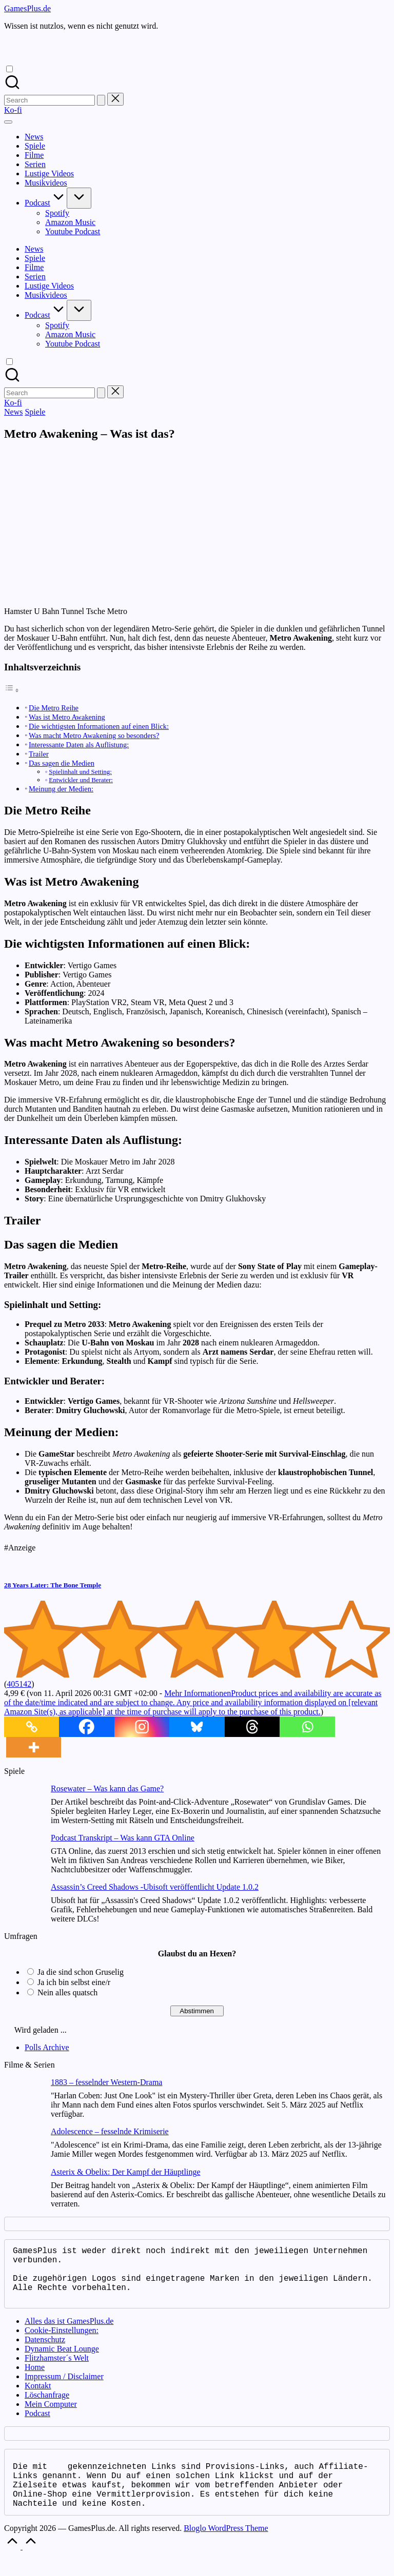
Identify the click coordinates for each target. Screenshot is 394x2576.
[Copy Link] (31, 1726)
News (13, 411)
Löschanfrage (47, 2407)
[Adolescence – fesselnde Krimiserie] (23, 2147)
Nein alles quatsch (67, 1992)
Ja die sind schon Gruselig (80, 1972)
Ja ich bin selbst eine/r (73, 1982)
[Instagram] (141, 1726)
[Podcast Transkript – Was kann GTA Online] (23, 1853)
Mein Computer (51, 2416)
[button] (101, 100)
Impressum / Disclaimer (64, 2388)
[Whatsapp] (307, 1726)
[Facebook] (86, 1726)
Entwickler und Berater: (81, 780)
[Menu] (8, 122)
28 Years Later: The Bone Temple (52, 1585)
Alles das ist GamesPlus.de (69, 2333)
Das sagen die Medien (61, 763)
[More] (33, 1747)
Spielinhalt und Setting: (80, 771)
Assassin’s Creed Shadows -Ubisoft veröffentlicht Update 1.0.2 (155, 1887)
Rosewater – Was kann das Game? (107, 1788)
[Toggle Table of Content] (11, 690)
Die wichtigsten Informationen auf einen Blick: (99, 726)
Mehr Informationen (193, 1702)
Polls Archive (47, 2047)
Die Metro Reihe (53, 708)
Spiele (35, 411)
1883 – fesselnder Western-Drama (106, 2082)
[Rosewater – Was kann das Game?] (23, 1804)
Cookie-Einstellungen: (61, 2342)
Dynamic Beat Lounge (62, 2361)
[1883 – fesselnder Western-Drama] (23, 2098)
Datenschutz (45, 2351)
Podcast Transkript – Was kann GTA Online (122, 1837)
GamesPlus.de (27, 8)
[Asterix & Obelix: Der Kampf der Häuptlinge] (23, 2188)
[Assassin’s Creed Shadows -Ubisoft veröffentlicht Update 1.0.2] (23, 1903)
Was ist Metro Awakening (67, 717)
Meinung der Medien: (61, 789)
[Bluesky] (196, 1726)
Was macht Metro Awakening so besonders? (94, 735)
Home (35, 2379)
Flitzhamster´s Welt (57, 2370)
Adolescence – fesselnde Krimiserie (110, 2131)
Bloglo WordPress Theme (226, 2548)
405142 (19, 1684)
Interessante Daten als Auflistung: (79, 745)
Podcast (37, 2425)
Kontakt (38, 2398)
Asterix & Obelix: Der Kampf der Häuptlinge (125, 2172)
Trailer (39, 754)
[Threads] (252, 1726)
